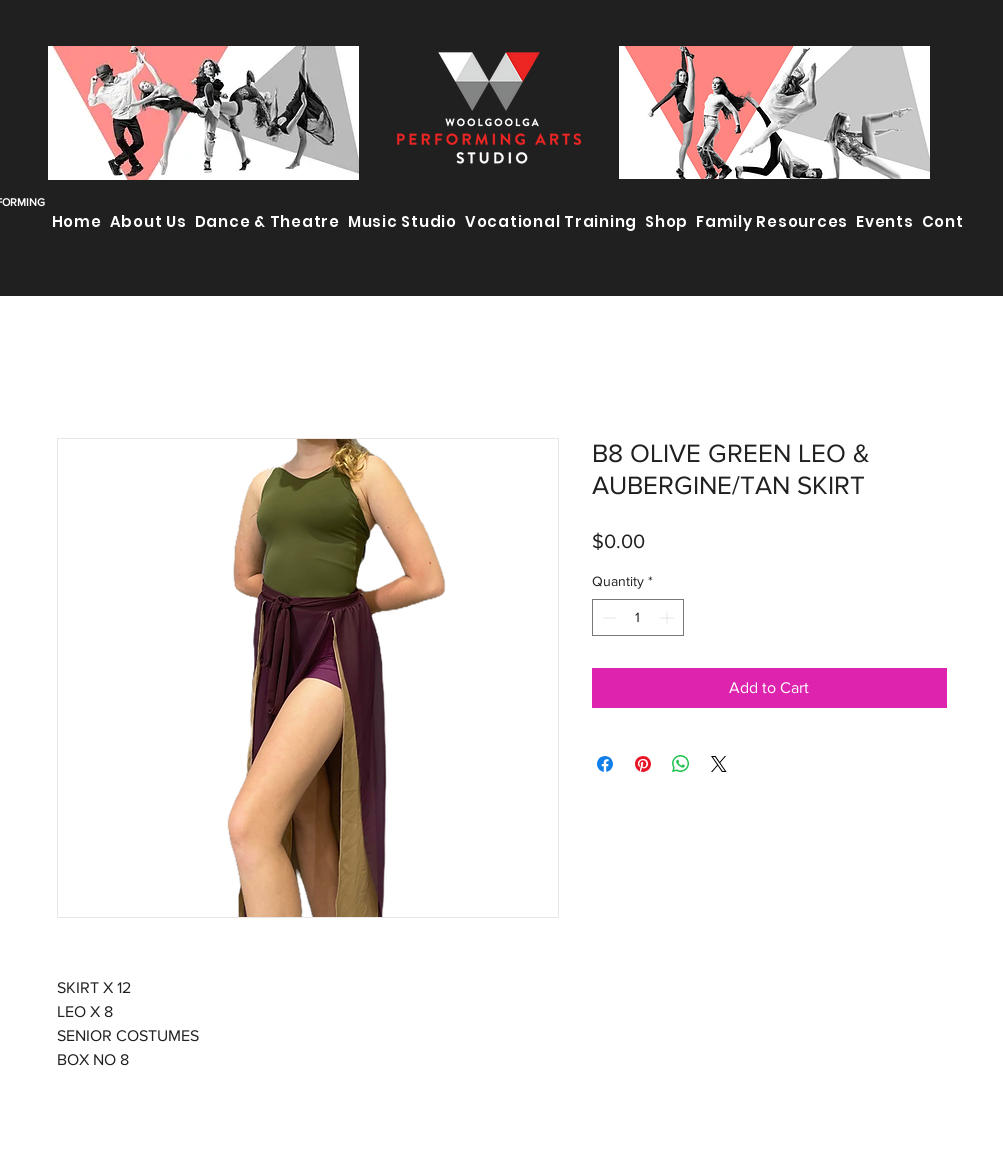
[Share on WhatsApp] (681, 764)
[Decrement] (607, 617)
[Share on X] (719, 764)
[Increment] (668, 617)
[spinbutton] (638, 617)
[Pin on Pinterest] (643, 764)
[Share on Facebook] (605, 764)
